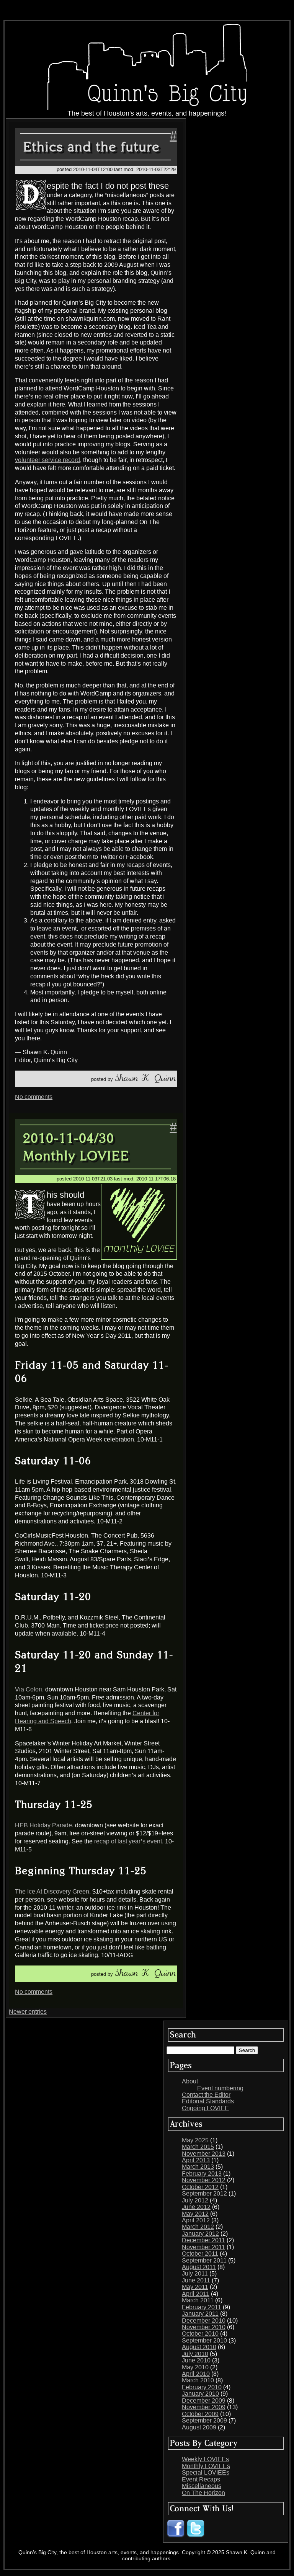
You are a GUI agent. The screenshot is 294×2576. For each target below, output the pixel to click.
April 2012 (196, 2220)
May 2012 (195, 2213)
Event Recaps (201, 2479)
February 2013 (202, 2173)
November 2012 (203, 2180)
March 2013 (198, 2166)
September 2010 (204, 2340)
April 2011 (195, 2293)
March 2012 (198, 2226)
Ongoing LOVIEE (205, 2108)
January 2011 (200, 2313)
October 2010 (200, 2333)
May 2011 (195, 2287)
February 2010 (202, 2387)
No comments (33, 1097)
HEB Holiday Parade (43, 1825)
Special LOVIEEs (205, 2472)
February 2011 (201, 2307)
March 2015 (198, 2146)
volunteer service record (47, 460)
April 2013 (196, 2160)
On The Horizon (203, 2492)
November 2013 (203, 2153)
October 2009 (200, 2414)
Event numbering (220, 2088)
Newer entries (28, 2011)
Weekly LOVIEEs (205, 2459)
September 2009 (204, 2420)
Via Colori (28, 1689)
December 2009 (203, 2400)
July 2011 (195, 2273)
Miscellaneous (201, 2486)
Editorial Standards (208, 2101)
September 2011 (204, 2260)
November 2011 (203, 2247)
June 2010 (196, 2360)
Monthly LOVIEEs (206, 2466)
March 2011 (198, 2300)
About (190, 2081)
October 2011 (200, 2253)
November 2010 (203, 2327)
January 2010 (200, 2393)
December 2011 (203, 2240)
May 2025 (195, 2140)
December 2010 (203, 2320)
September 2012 (204, 2193)
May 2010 (195, 2367)
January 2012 (200, 2233)
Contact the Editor (206, 2094)
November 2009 (203, 2407)
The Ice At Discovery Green (52, 1891)
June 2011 (196, 2280)
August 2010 (199, 2347)
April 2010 (196, 2373)
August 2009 (199, 2427)
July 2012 (195, 2200)
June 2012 (196, 2207)
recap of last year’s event (128, 1841)
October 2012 (200, 2187)
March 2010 (198, 2380)
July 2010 (195, 2354)
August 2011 (199, 2267)
